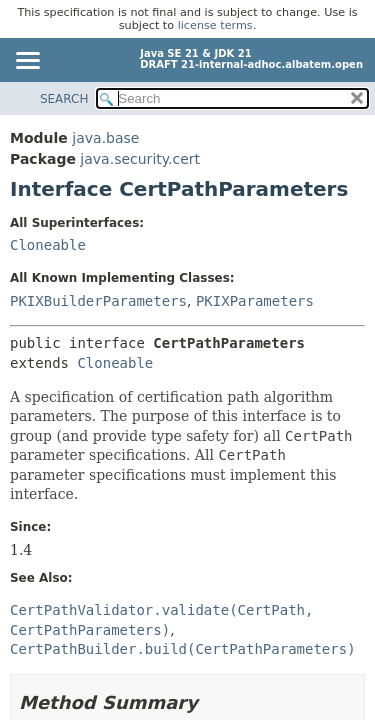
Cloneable (48, 245)
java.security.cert (140, 159)
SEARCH (64, 99)
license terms (215, 25)
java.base (105, 138)
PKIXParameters (255, 301)
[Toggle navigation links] (27, 62)
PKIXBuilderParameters (98, 301)
